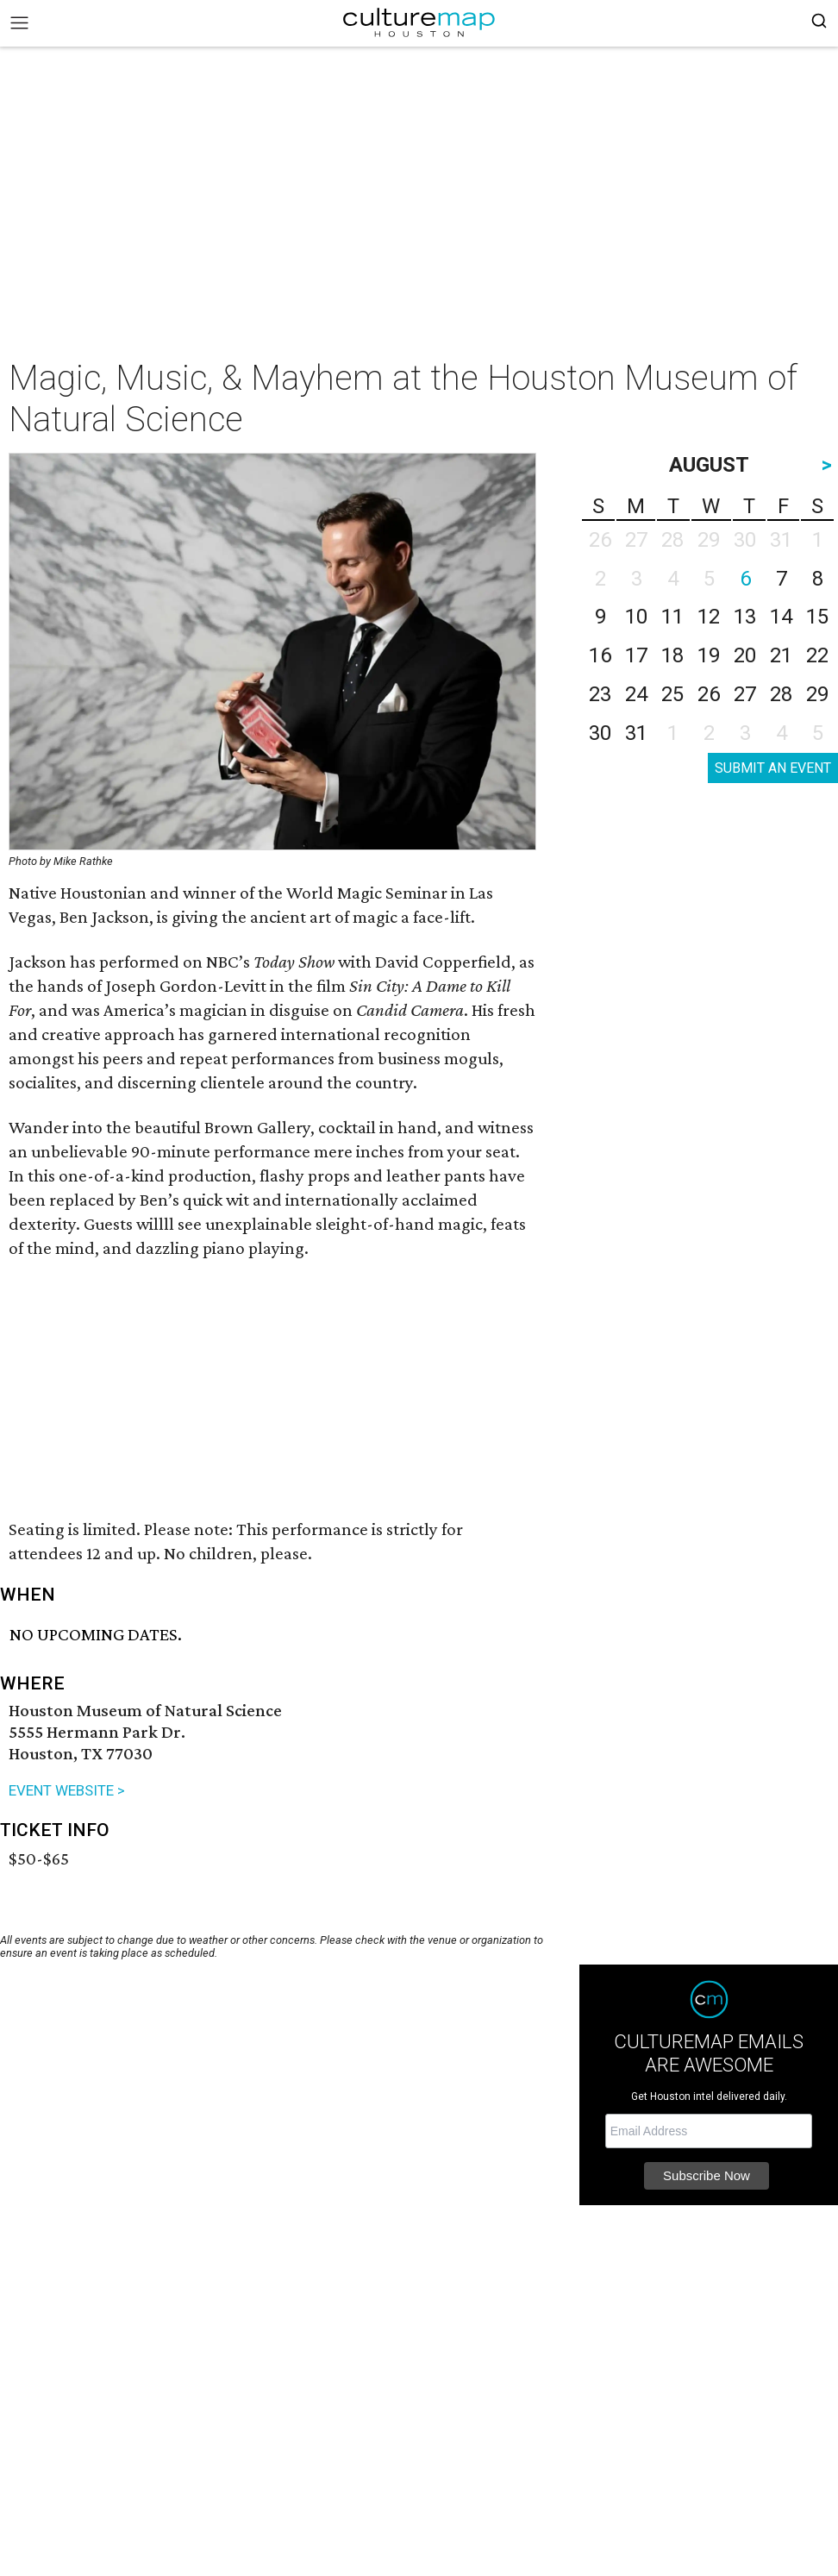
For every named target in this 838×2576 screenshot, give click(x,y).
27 (745, 694)
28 (781, 694)
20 (745, 655)
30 (600, 733)
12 (708, 617)
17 (636, 655)
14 (781, 617)
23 (600, 694)
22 (817, 655)
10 (636, 617)
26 (708, 694)
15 (817, 617)
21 (781, 655)
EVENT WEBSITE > (67, 1790)
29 (817, 694)
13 (745, 617)
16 (600, 655)
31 (636, 733)
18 (672, 655)
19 (708, 655)
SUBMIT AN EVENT (773, 768)
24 (636, 694)
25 (672, 694)
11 (672, 617)
